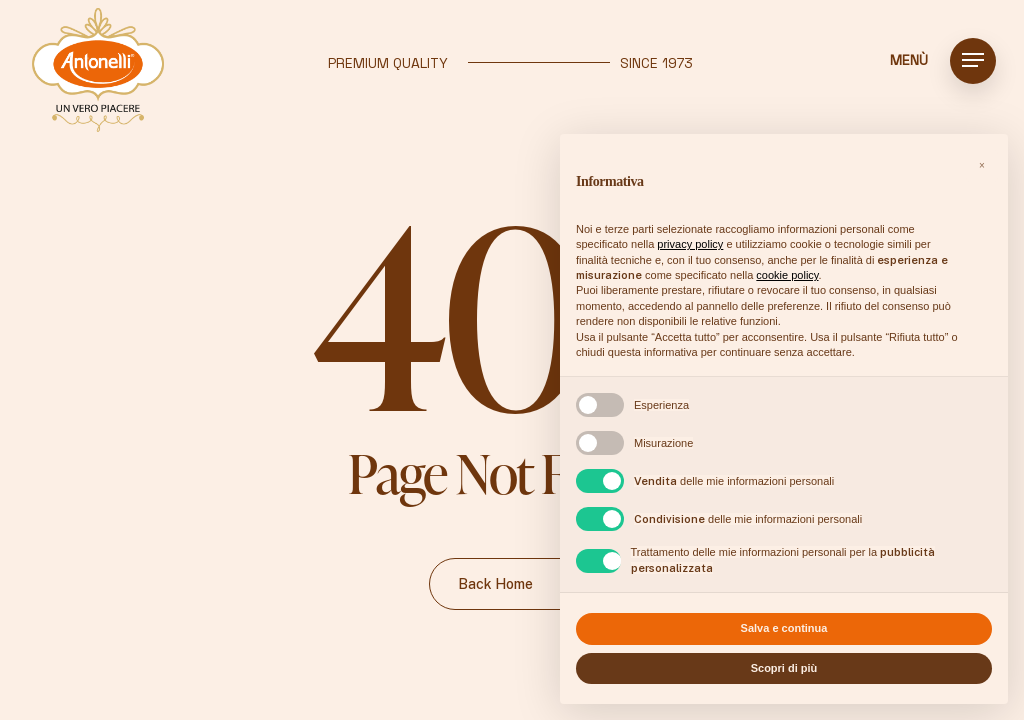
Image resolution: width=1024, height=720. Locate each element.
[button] (973, 60)
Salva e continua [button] (784, 628)
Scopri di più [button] (784, 668)
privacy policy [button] (690, 244)
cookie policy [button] (787, 275)
